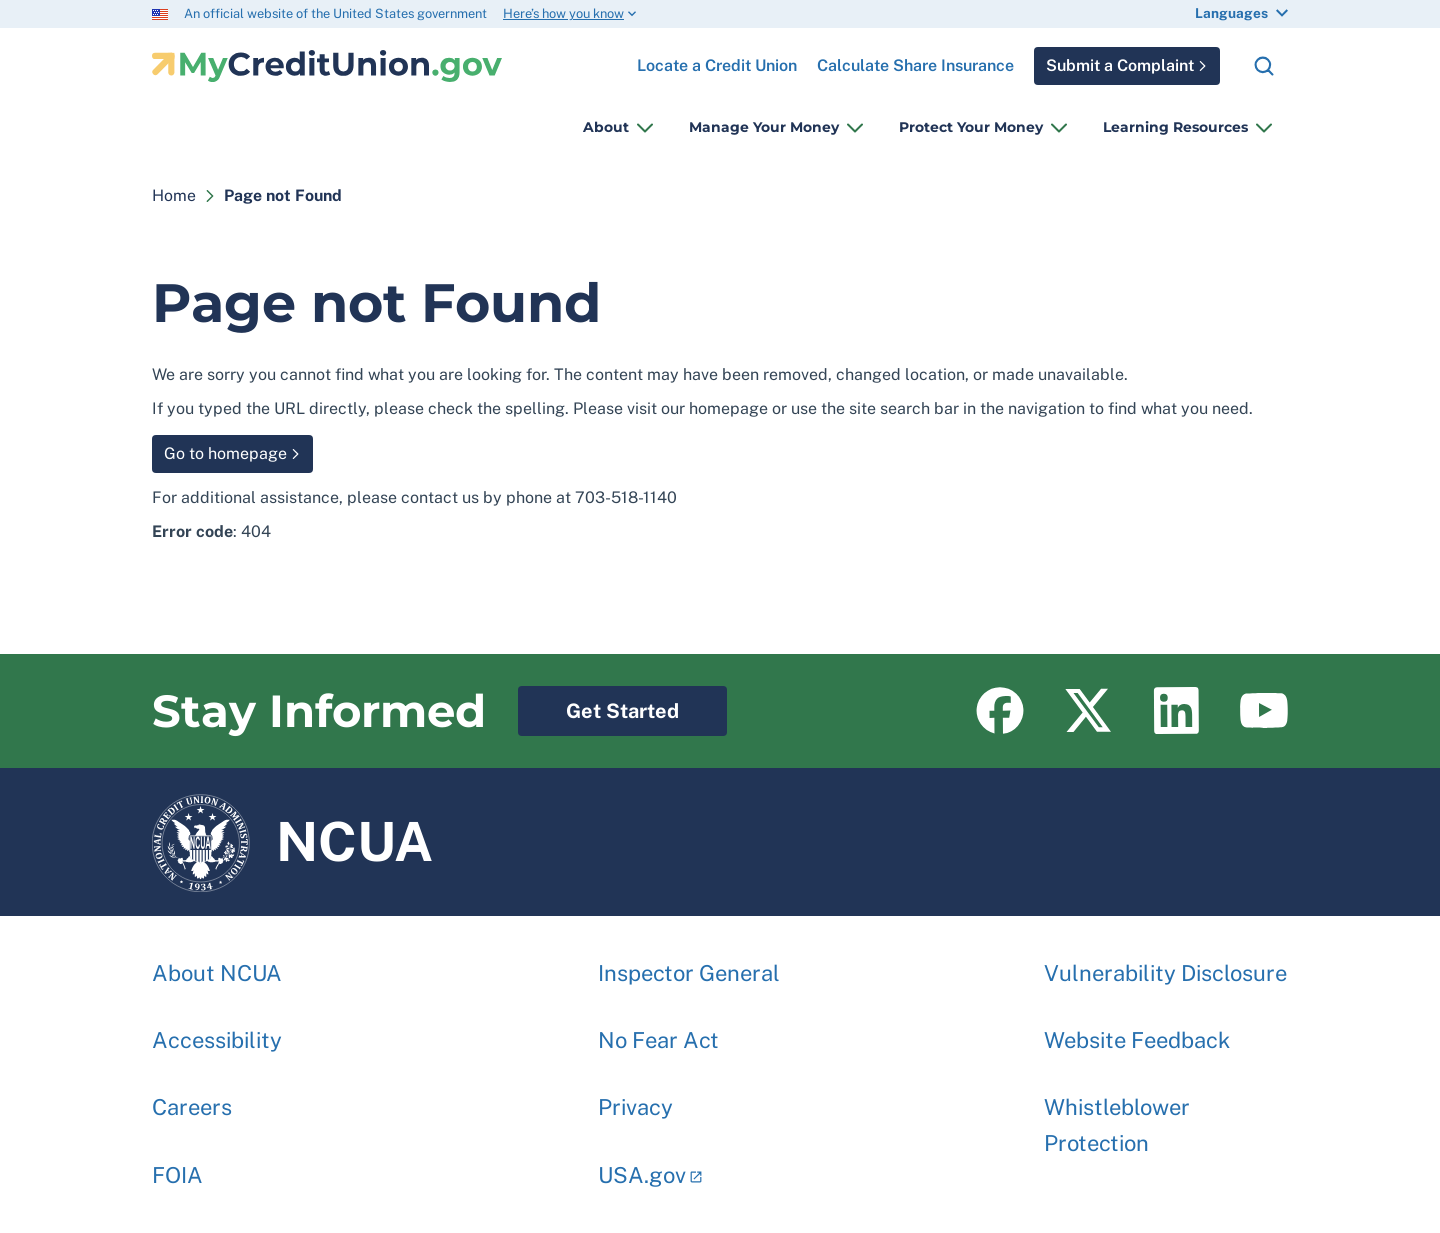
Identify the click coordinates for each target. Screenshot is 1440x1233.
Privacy (635, 1097)
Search (1264, 66)
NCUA (292, 842)
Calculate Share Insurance (915, 65)
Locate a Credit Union (717, 58)
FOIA (177, 1165)
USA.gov (642, 1165)
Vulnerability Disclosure (1165, 963)
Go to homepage (225, 453)
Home (174, 195)
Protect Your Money (971, 127)
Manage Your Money (764, 127)
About (606, 127)
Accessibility (217, 1030)
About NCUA (217, 963)
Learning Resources (1175, 127)
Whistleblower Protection (1117, 1114)
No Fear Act (658, 1030)
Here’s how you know (563, 13)
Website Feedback (1137, 1030)
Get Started (598, 704)
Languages (1231, 13)
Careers (192, 1097)
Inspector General (689, 963)
